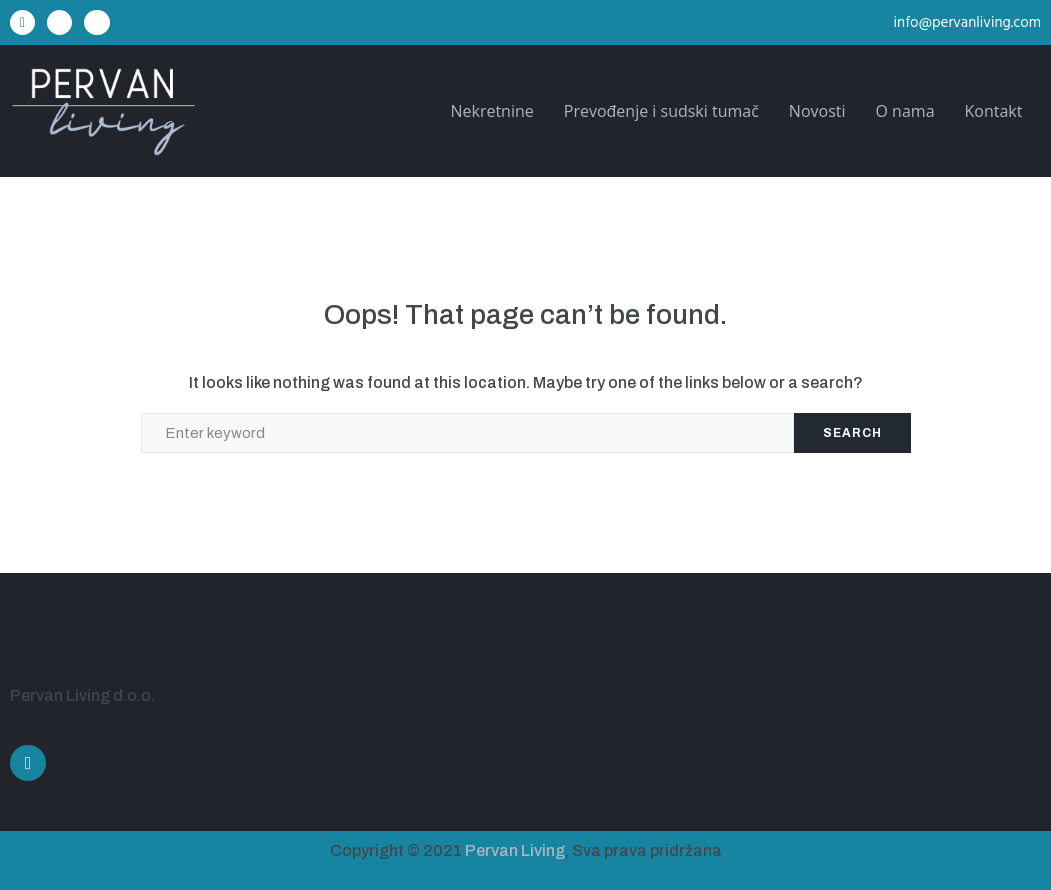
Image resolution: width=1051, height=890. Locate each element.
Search (852, 433)
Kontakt (994, 111)
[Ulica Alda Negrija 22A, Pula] (789, 698)
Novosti (817, 111)
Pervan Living (515, 850)
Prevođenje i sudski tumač (661, 111)
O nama (905, 111)
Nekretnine (491, 111)
